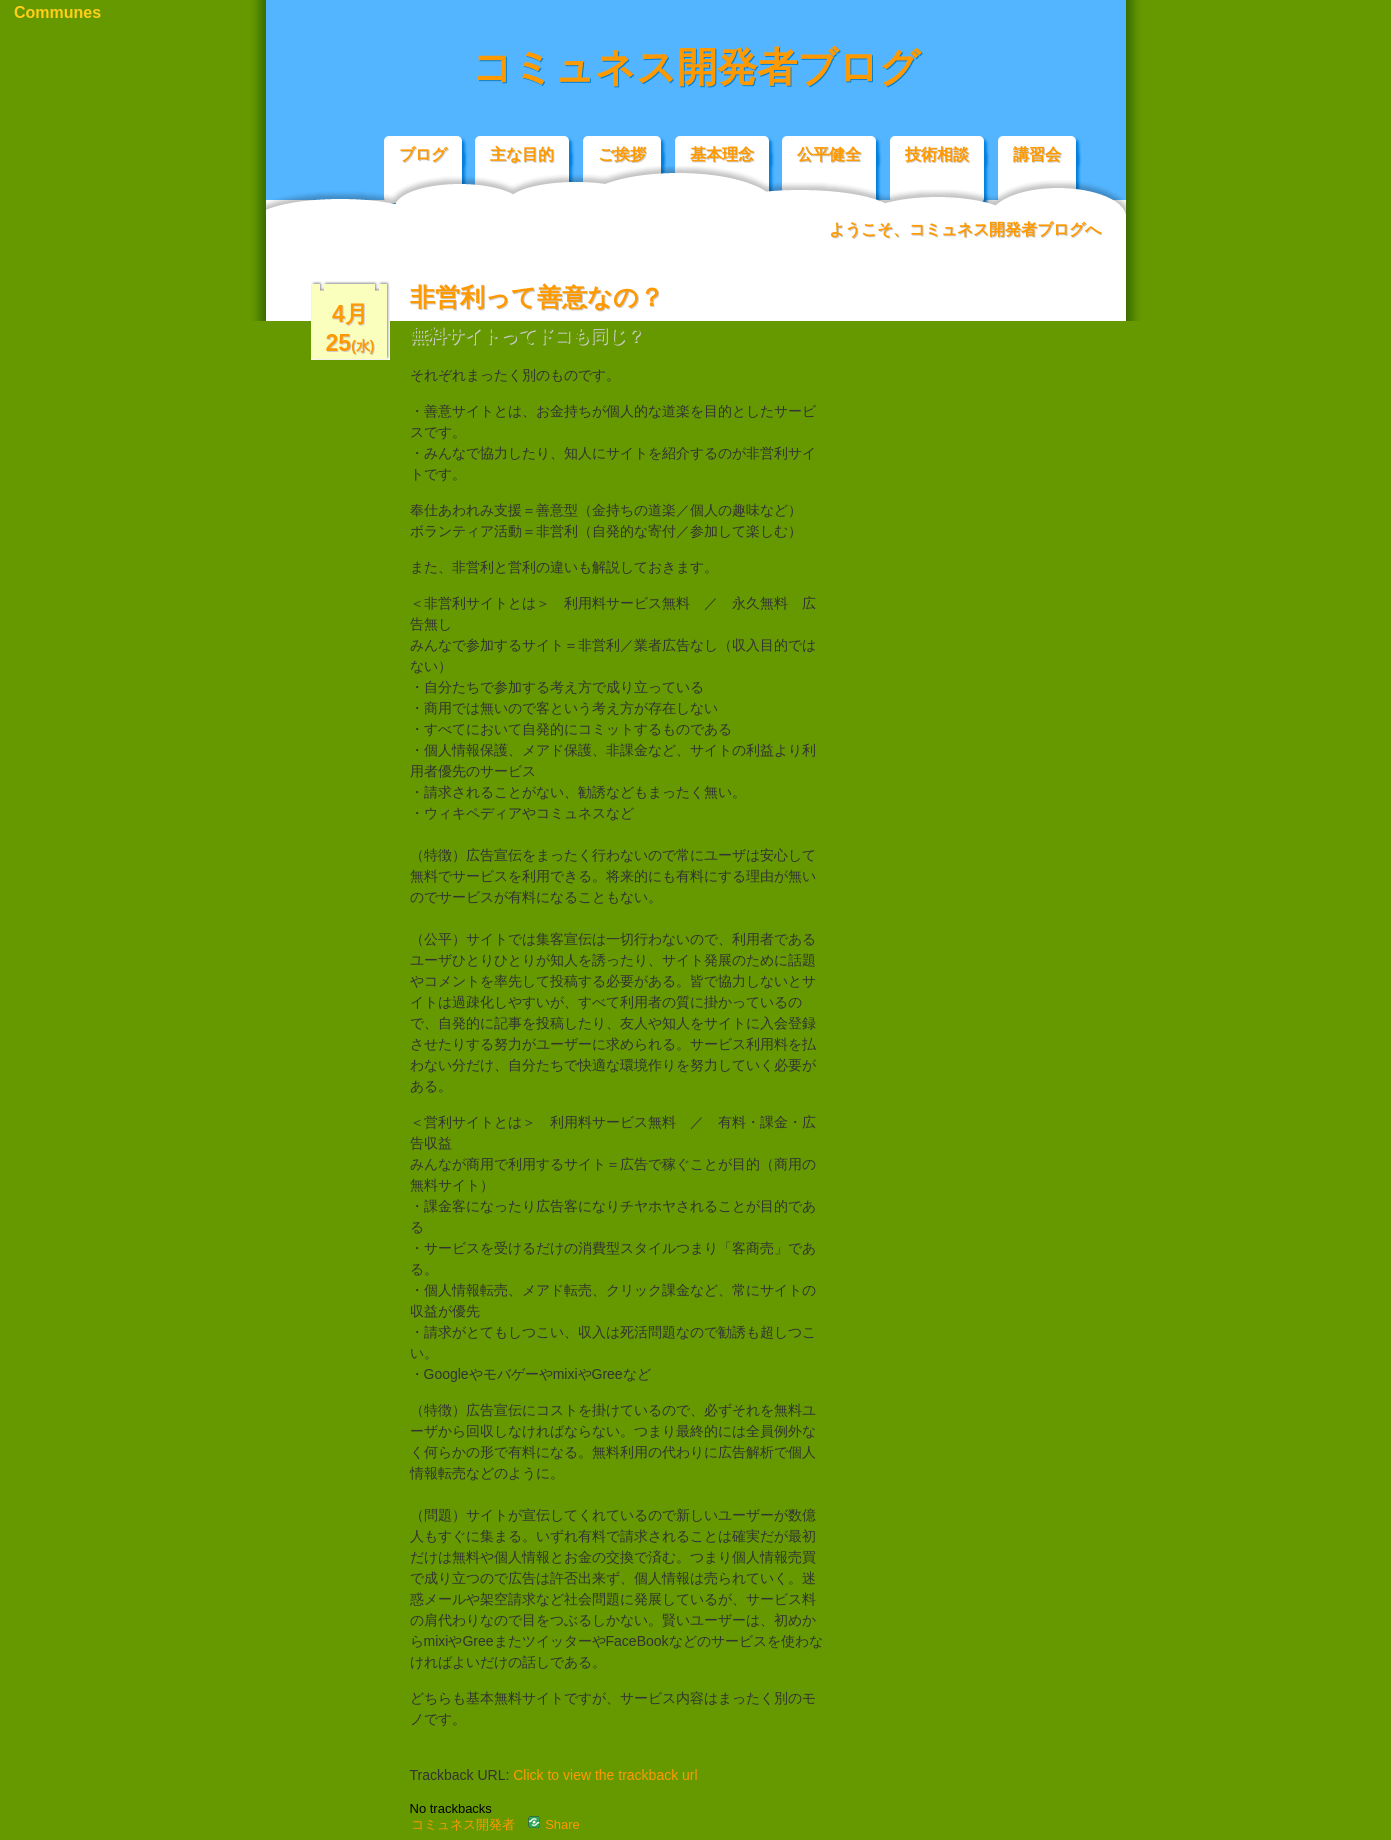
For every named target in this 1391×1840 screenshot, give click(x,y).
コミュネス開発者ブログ (696, 67)
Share (554, 1824)
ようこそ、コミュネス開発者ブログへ (965, 229)
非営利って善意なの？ (537, 297)
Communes (57, 12)
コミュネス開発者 (463, 1824)
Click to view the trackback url (605, 1775)
